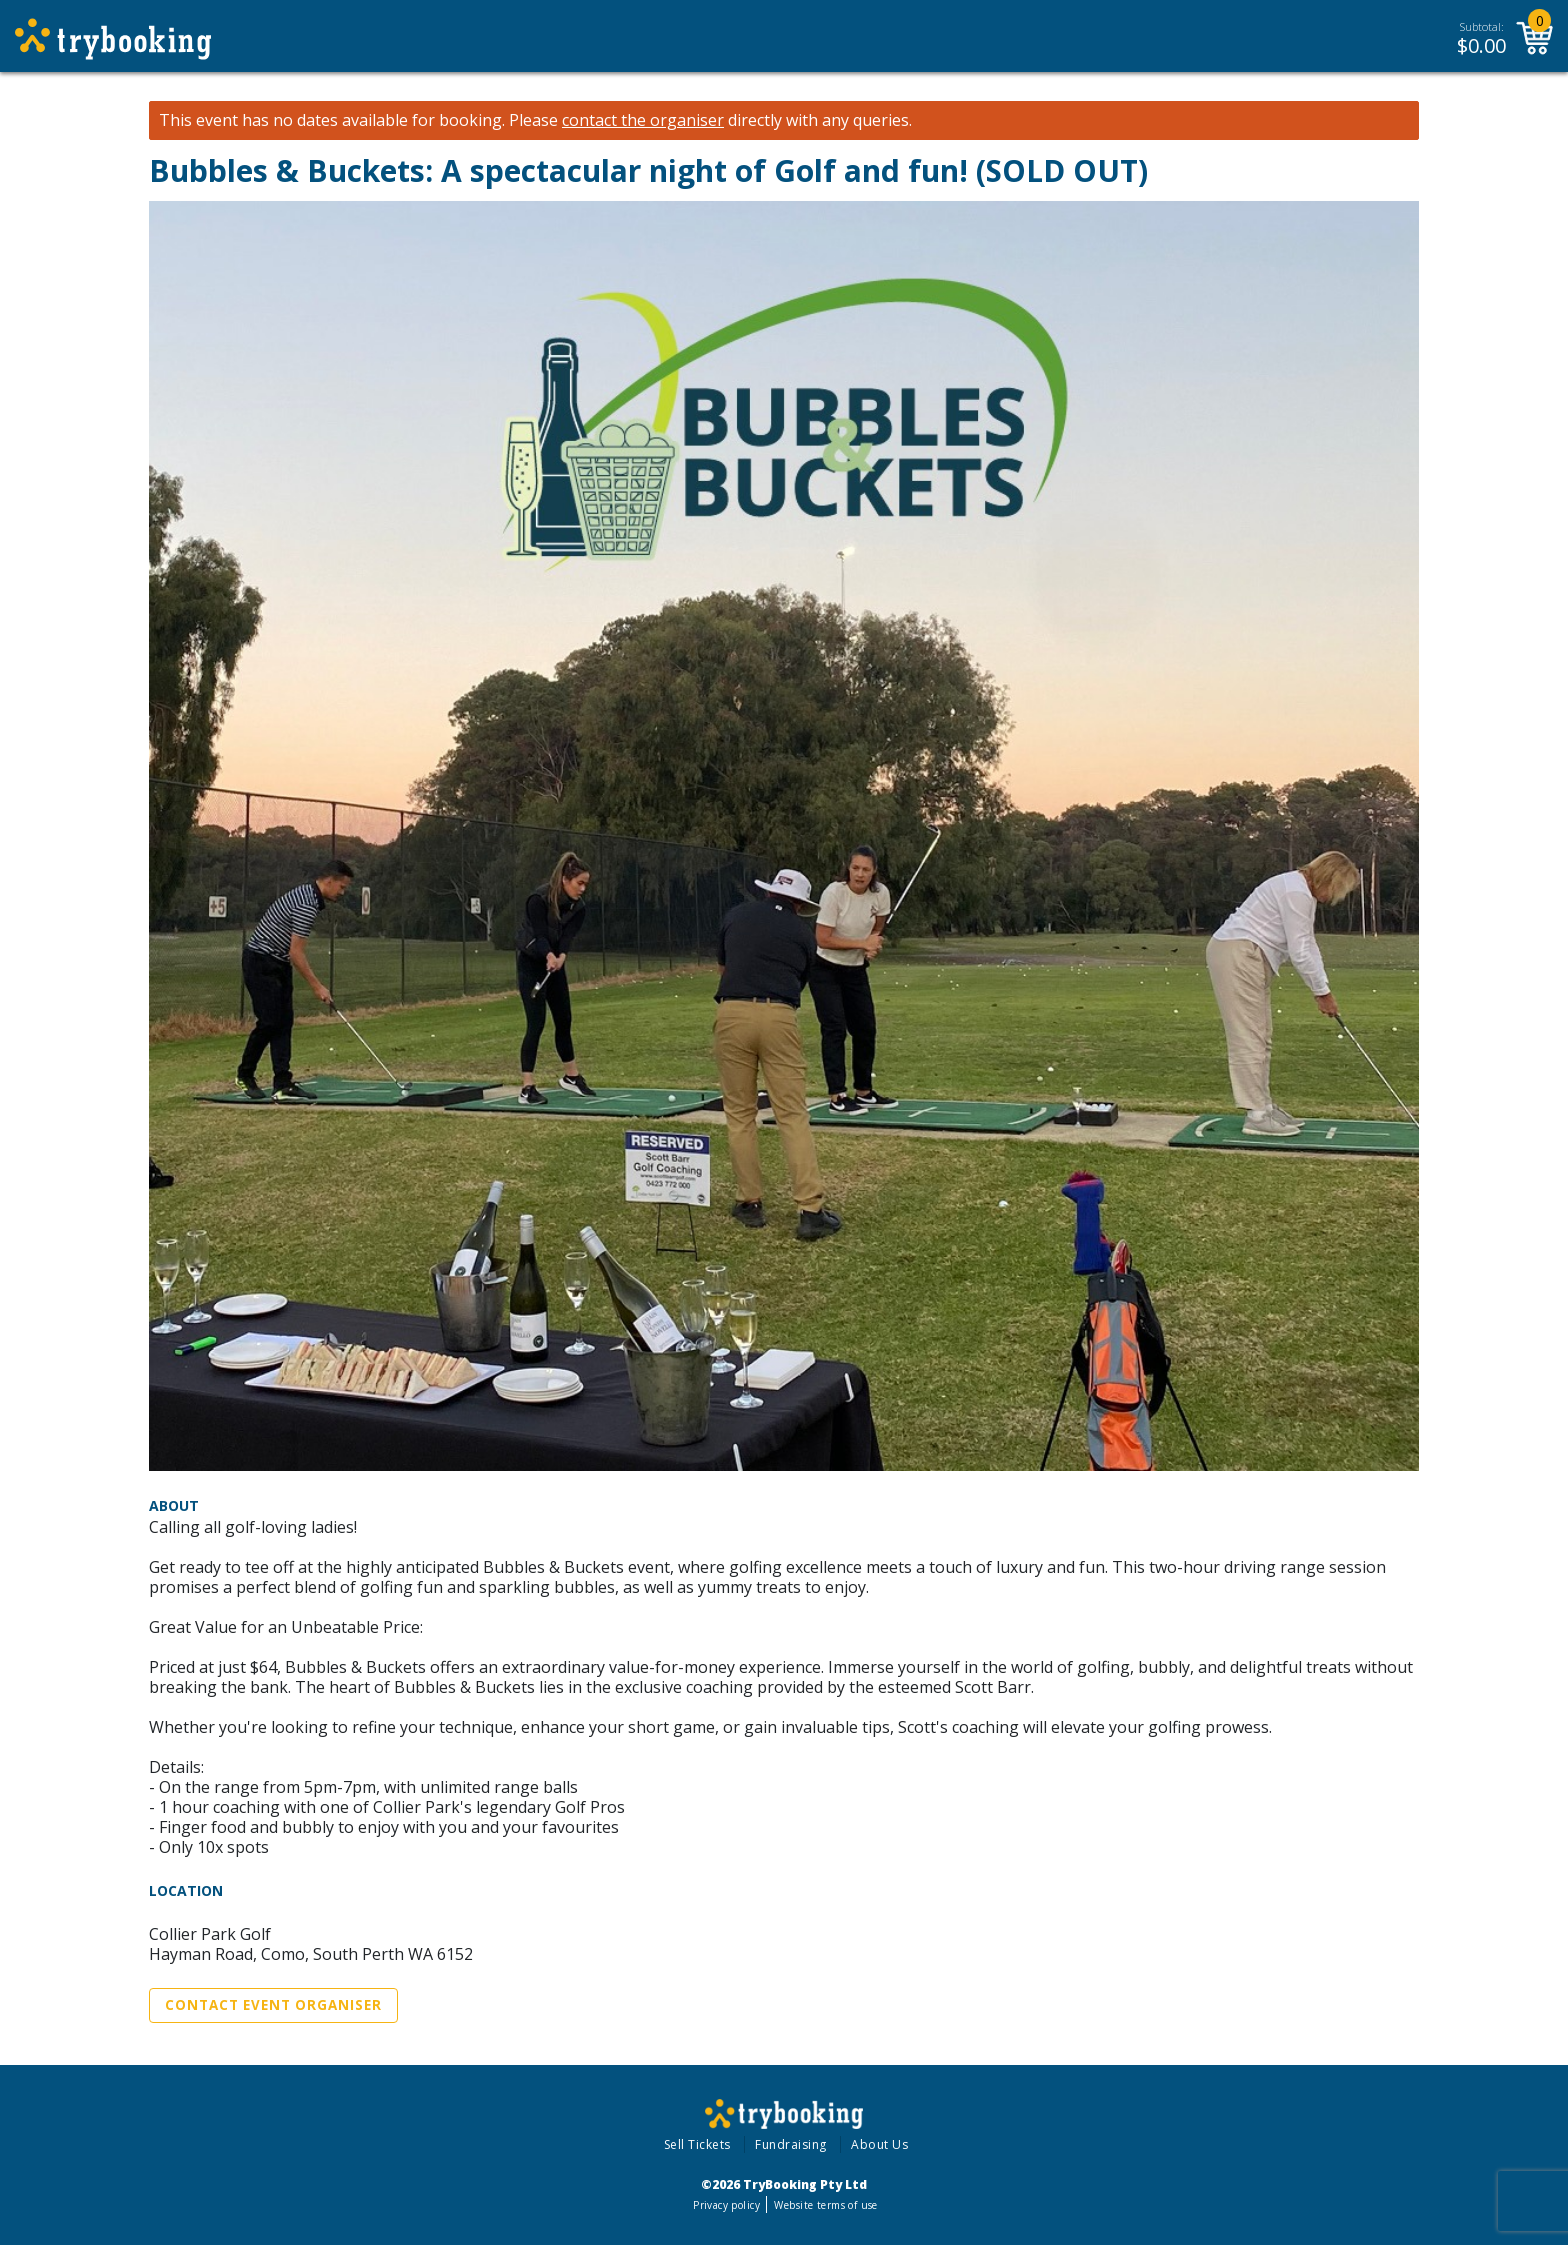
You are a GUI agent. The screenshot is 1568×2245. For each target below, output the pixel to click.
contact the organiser (643, 120)
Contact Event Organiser (273, 2005)
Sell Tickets (697, 2144)
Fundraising (791, 2144)
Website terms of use (825, 2205)
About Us (879, 2144)
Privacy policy (726, 2205)
